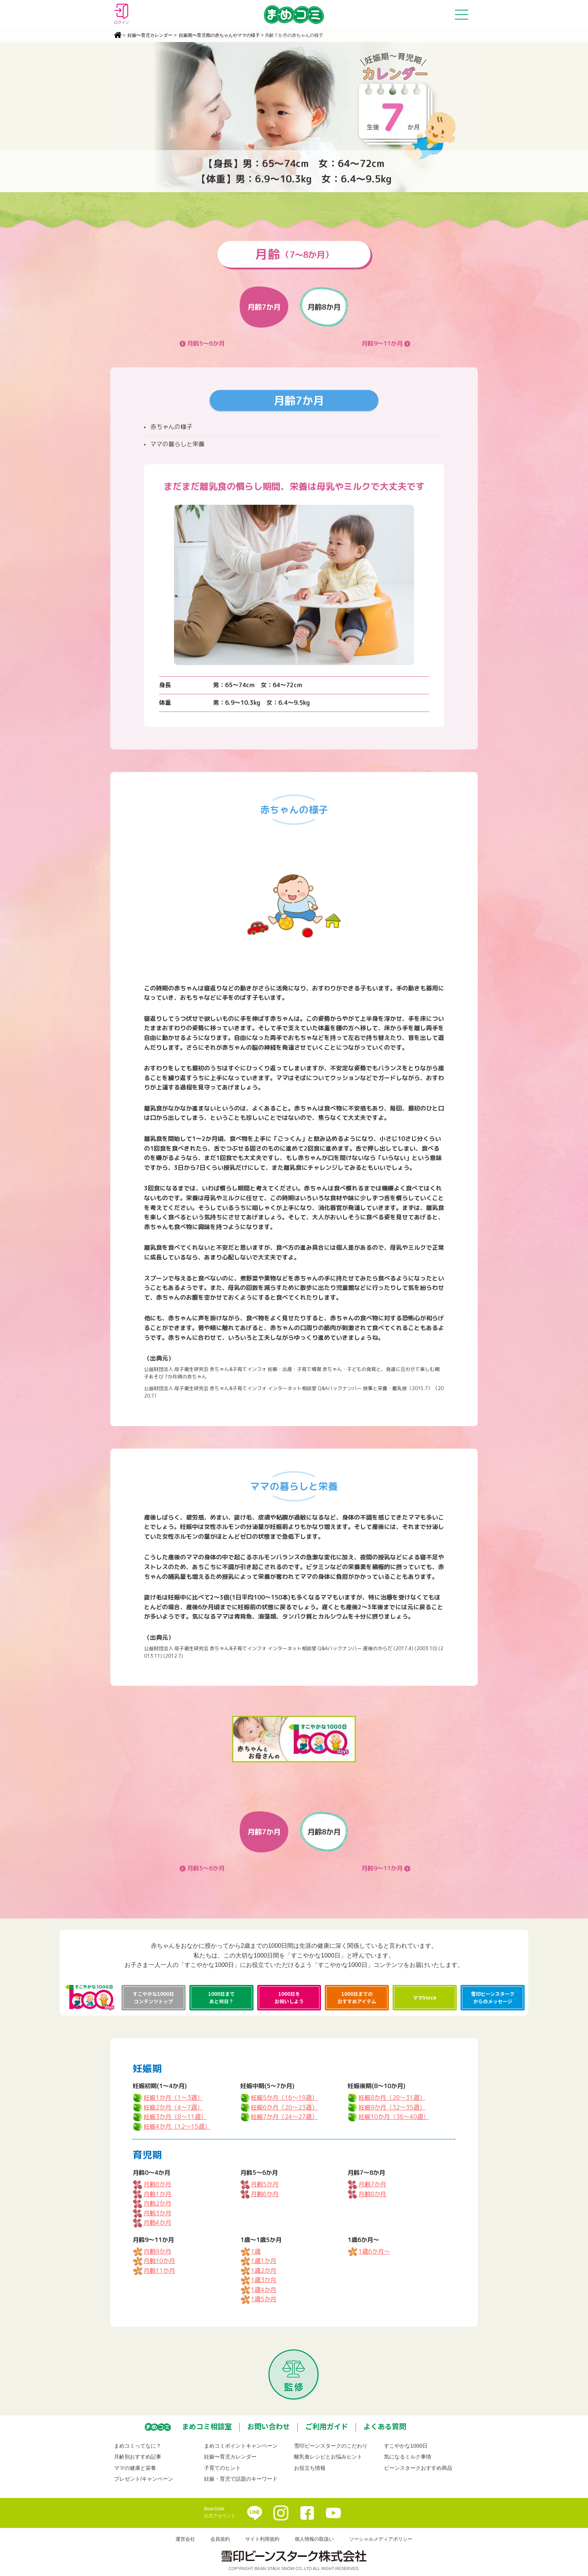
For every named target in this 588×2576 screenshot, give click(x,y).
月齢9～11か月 (382, 343)
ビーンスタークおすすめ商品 (418, 2468)
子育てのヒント (222, 2468)
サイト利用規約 (262, 2539)
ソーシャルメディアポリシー (380, 2539)
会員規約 (220, 2539)
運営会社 (185, 2539)
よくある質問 (384, 2426)
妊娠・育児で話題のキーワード (241, 2479)
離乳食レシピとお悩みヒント (328, 2457)
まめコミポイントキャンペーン (241, 2446)
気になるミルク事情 (407, 2457)
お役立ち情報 (310, 2468)
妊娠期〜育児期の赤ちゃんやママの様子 (219, 35)
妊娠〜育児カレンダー (150, 35)
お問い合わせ (268, 2426)
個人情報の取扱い (314, 2539)
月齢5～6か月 (206, 343)
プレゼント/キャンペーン (143, 2479)
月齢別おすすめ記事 (137, 2457)
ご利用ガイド (326, 2426)
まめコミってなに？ (137, 2446)
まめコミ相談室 (207, 2426)
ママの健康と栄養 (135, 2468)
